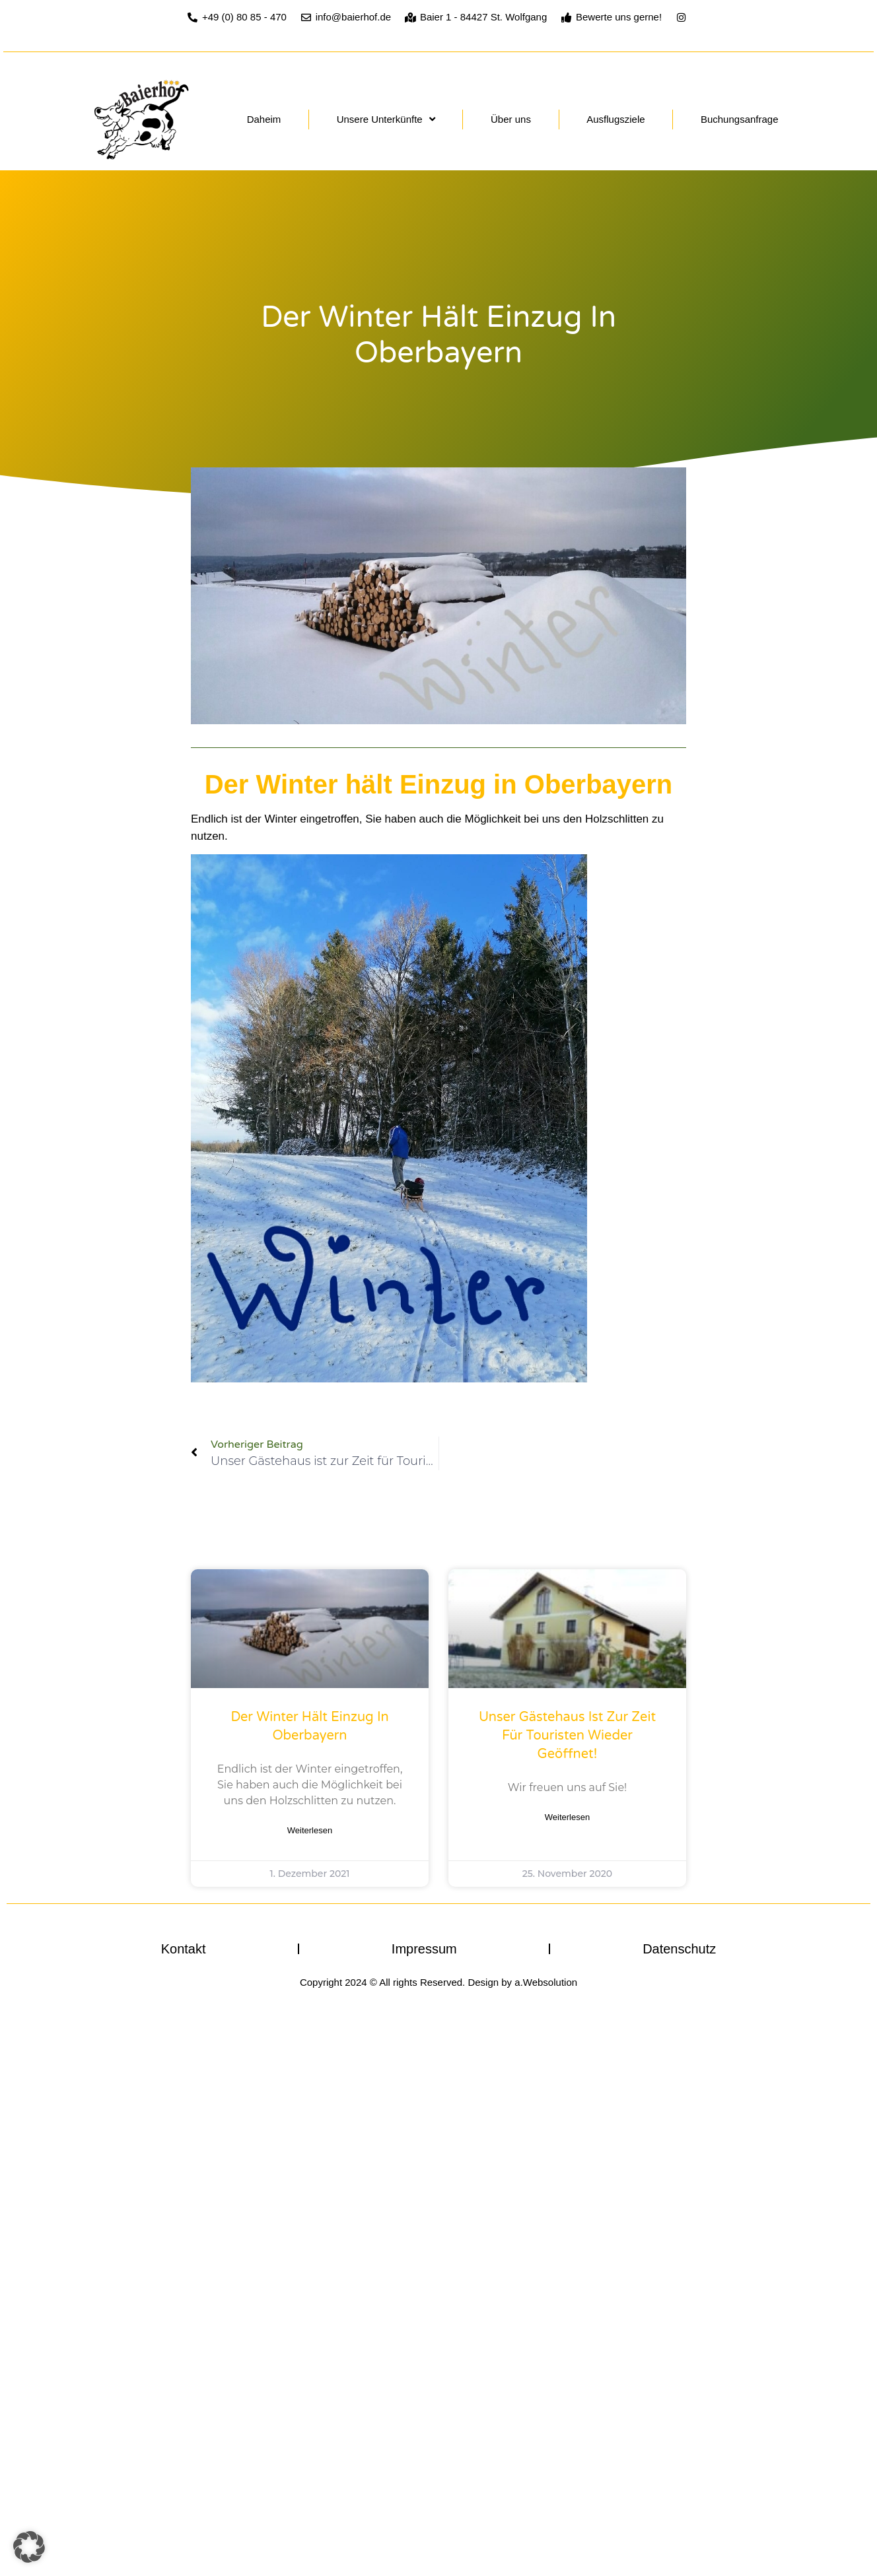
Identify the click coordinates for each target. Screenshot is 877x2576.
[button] (29, 2547)
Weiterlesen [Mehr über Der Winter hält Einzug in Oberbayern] (309, 1830)
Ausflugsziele (615, 119)
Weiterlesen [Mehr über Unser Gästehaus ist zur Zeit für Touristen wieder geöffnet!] (567, 1817)
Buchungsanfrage (740, 119)
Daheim (264, 119)
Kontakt (183, 1949)
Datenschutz (679, 1949)
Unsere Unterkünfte (386, 119)
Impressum (424, 1949)
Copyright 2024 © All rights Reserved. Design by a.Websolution (438, 1982)
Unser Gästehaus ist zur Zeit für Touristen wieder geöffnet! (567, 1735)
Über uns (511, 119)
